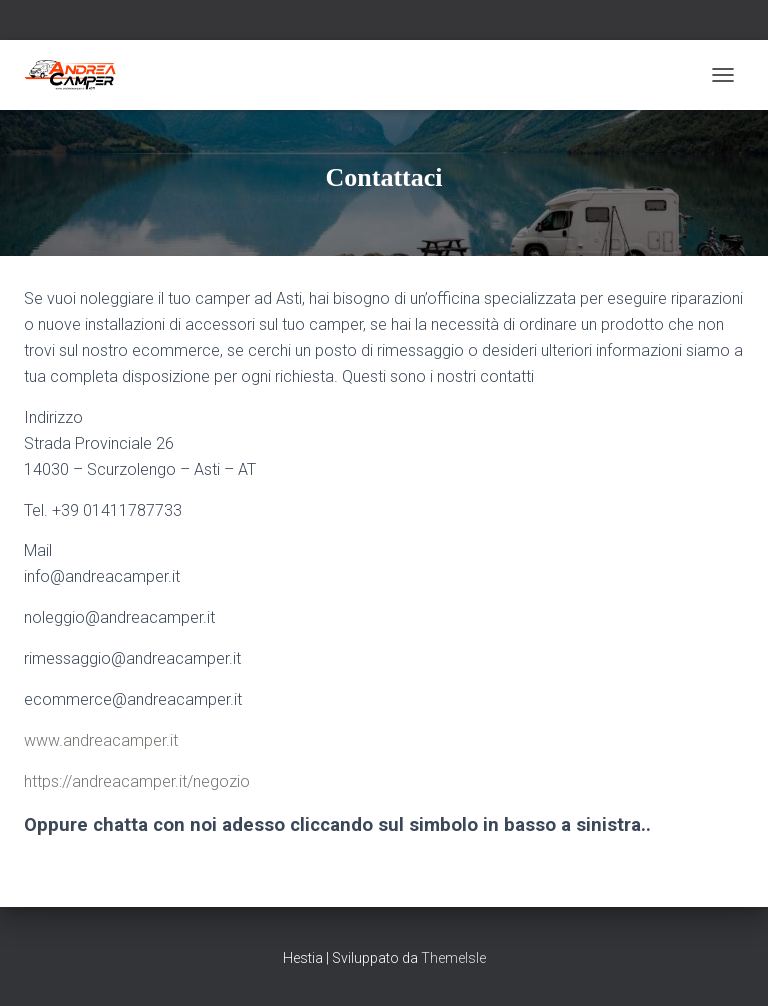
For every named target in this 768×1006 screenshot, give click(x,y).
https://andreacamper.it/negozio (137, 781)
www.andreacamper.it (101, 740)
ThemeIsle (453, 958)
